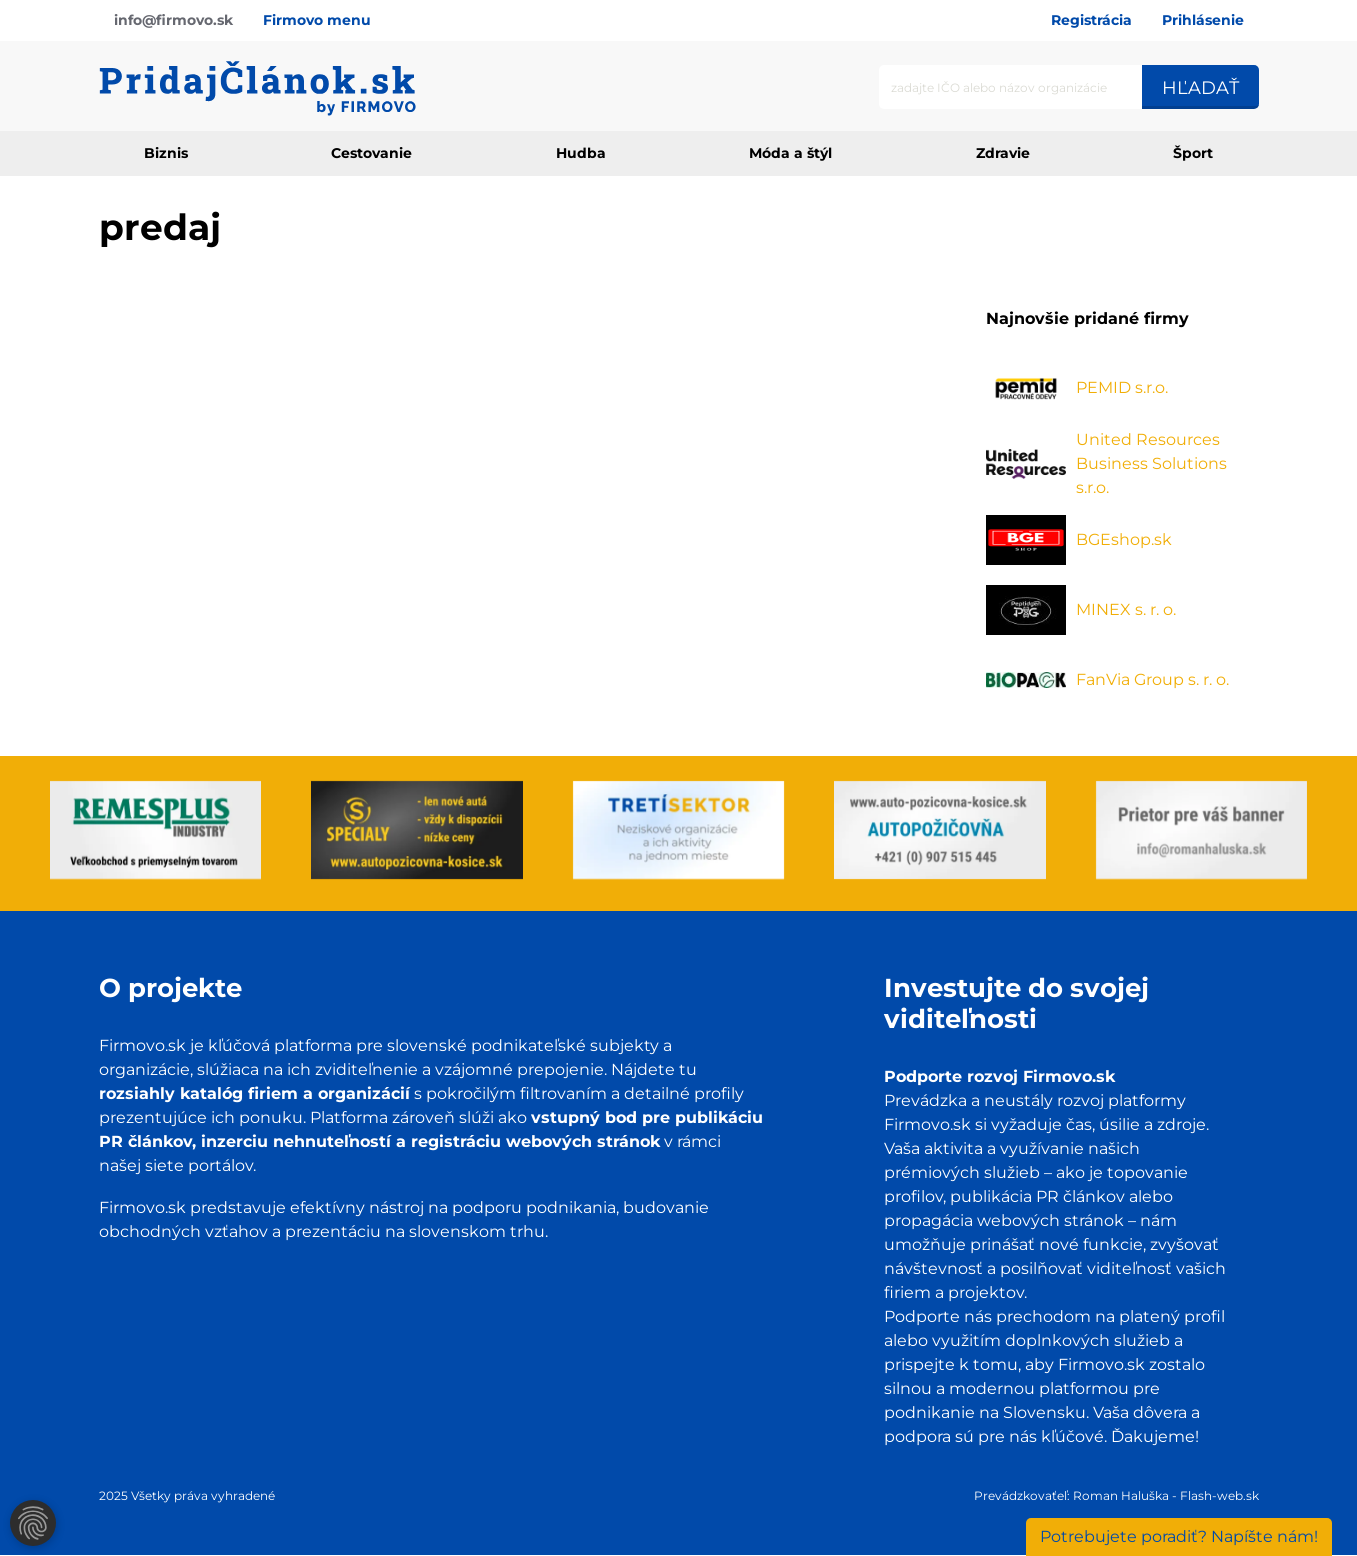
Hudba (581, 153)
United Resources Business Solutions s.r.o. (1151, 463)
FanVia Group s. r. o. (1152, 679)
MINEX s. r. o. (1126, 609)
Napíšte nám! (1179, 1536)
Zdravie (1003, 153)
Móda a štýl (790, 153)
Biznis (166, 153)
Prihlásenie (1203, 20)
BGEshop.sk (1124, 539)
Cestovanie (371, 153)
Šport (1193, 153)
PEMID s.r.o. (1122, 387)
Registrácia (1091, 20)
